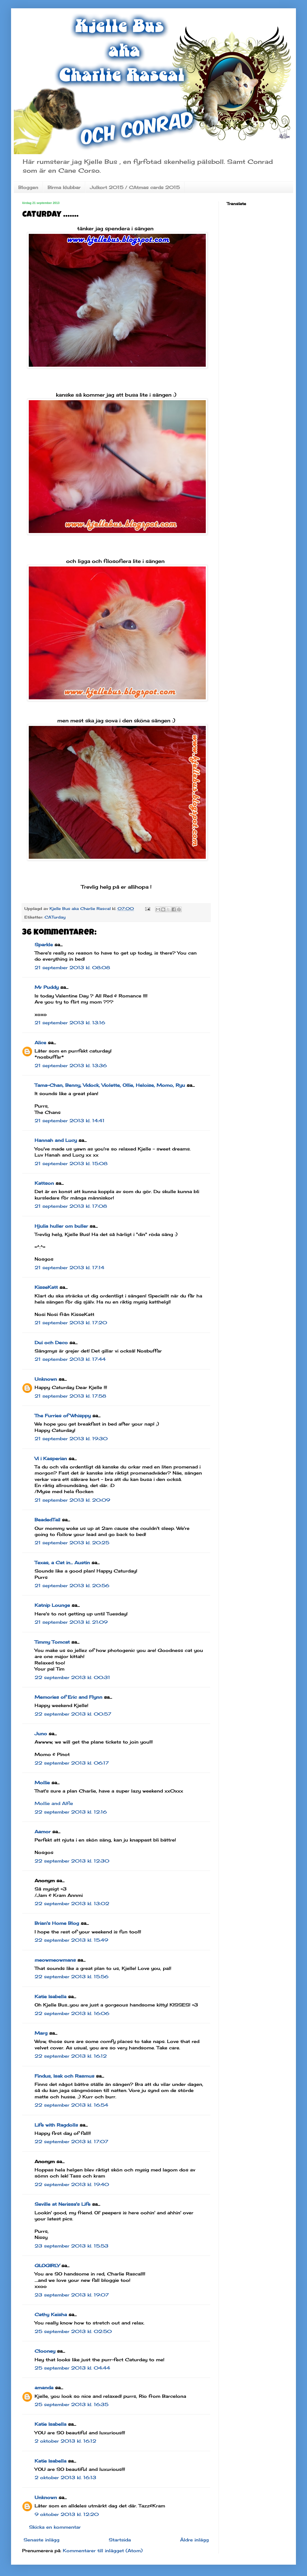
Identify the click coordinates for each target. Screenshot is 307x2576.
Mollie (42, 1782)
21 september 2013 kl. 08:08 (72, 967)
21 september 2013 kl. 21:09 (71, 1622)
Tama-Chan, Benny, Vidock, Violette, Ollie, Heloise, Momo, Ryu (110, 1085)
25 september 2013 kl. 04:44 (72, 2368)
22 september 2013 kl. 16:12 (71, 2056)
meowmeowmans (55, 1960)
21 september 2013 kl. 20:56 (72, 1585)
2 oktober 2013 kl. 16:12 (65, 2441)
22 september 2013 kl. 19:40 (72, 2184)
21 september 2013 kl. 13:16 (70, 1022)
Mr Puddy (47, 987)
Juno (41, 1733)
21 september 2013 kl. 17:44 (70, 1359)
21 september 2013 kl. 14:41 (70, 1120)
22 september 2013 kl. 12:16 (71, 1812)
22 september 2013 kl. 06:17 (72, 1763)
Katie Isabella (50, 1996)
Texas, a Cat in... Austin (62, 1562)
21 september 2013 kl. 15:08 (71, 1163)
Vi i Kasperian (51, 1458)
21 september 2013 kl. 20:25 (72, 1542)
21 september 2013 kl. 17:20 (71, 1322)
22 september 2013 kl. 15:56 (71, 1976)
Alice (40, 1042)
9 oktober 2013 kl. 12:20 (67, 2514)
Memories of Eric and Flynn (68, 1697)
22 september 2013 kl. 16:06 (72, 2013)
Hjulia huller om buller (61, 1226)
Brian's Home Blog (57, 1923)
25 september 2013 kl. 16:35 (71, 2404)
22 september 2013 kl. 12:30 (72, 1861)
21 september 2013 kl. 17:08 (71, 1206)
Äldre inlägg (194, 2540)
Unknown (46, 1379)
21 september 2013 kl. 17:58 (70, 1396)
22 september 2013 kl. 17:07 (71, 2141)
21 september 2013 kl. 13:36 (71, 1065)
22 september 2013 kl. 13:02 (72, 1903)
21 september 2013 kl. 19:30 (71, 1438)
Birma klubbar (64, 187)
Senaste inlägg (41, 2540)
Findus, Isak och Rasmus (64, 2076)
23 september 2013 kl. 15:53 (71, 2246)
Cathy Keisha (51, 2314)
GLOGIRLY (47, 2265)
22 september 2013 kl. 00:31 (72, 1677)
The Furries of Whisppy (63, 1415)
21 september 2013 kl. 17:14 (69, 1267)
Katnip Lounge (52, 1605)
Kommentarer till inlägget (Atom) (103, 2550)
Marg (41, 2033)
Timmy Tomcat (52, 1642)
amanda (44, 2387)
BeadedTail (47, 1519)
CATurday (55, 917)
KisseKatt (46, 1287)
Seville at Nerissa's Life (62, 2204)
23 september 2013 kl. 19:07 (72, 2295)
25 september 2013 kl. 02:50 (73, 2331)
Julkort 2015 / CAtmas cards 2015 (135, 187)
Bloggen (28, 187)
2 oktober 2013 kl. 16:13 (65, 2477)
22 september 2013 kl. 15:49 (71, 1940)
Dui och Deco (51, 1342)
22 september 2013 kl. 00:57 (73, 1714)
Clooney (45, 2351)
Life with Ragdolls (56, 2125)
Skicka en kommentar (55, 2527)
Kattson (44, 1183)
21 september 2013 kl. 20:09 (72, 1500)
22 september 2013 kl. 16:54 (71, 2105)
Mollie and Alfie (54, 1803)
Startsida (120, 2540)
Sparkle (44, 944)
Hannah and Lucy (56, 1140)
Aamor (43, 1831)
